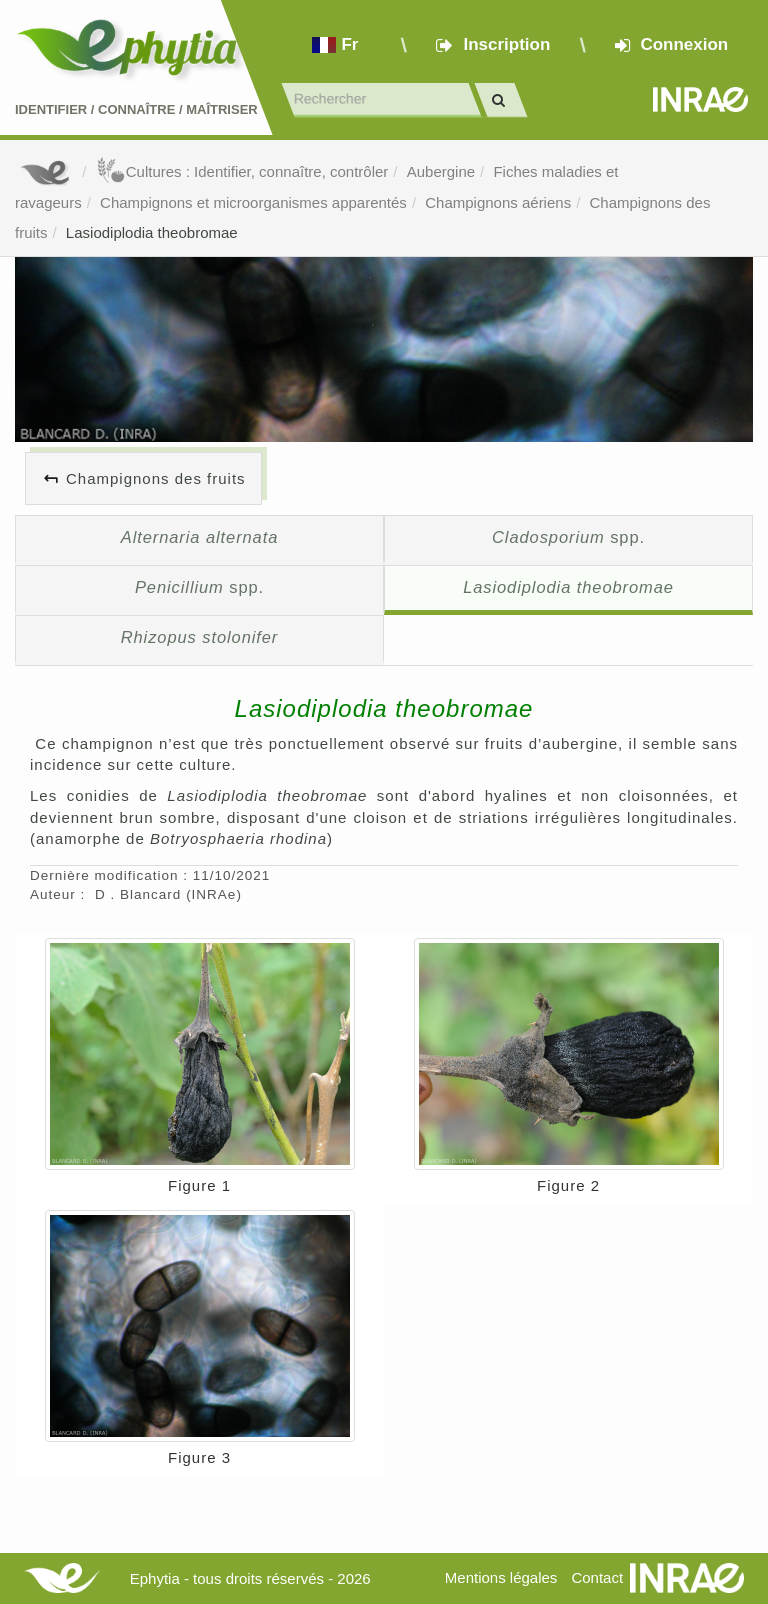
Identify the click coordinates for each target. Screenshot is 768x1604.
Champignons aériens (498, 202)
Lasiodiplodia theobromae (152, 232)
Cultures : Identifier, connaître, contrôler (242, 171)
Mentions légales (501, 1577)
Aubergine (441, 171)
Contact (597, 1577)
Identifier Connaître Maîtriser (136, 109)
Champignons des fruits (156, 478)
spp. (568, 537)
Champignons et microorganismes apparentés (253, 202)
